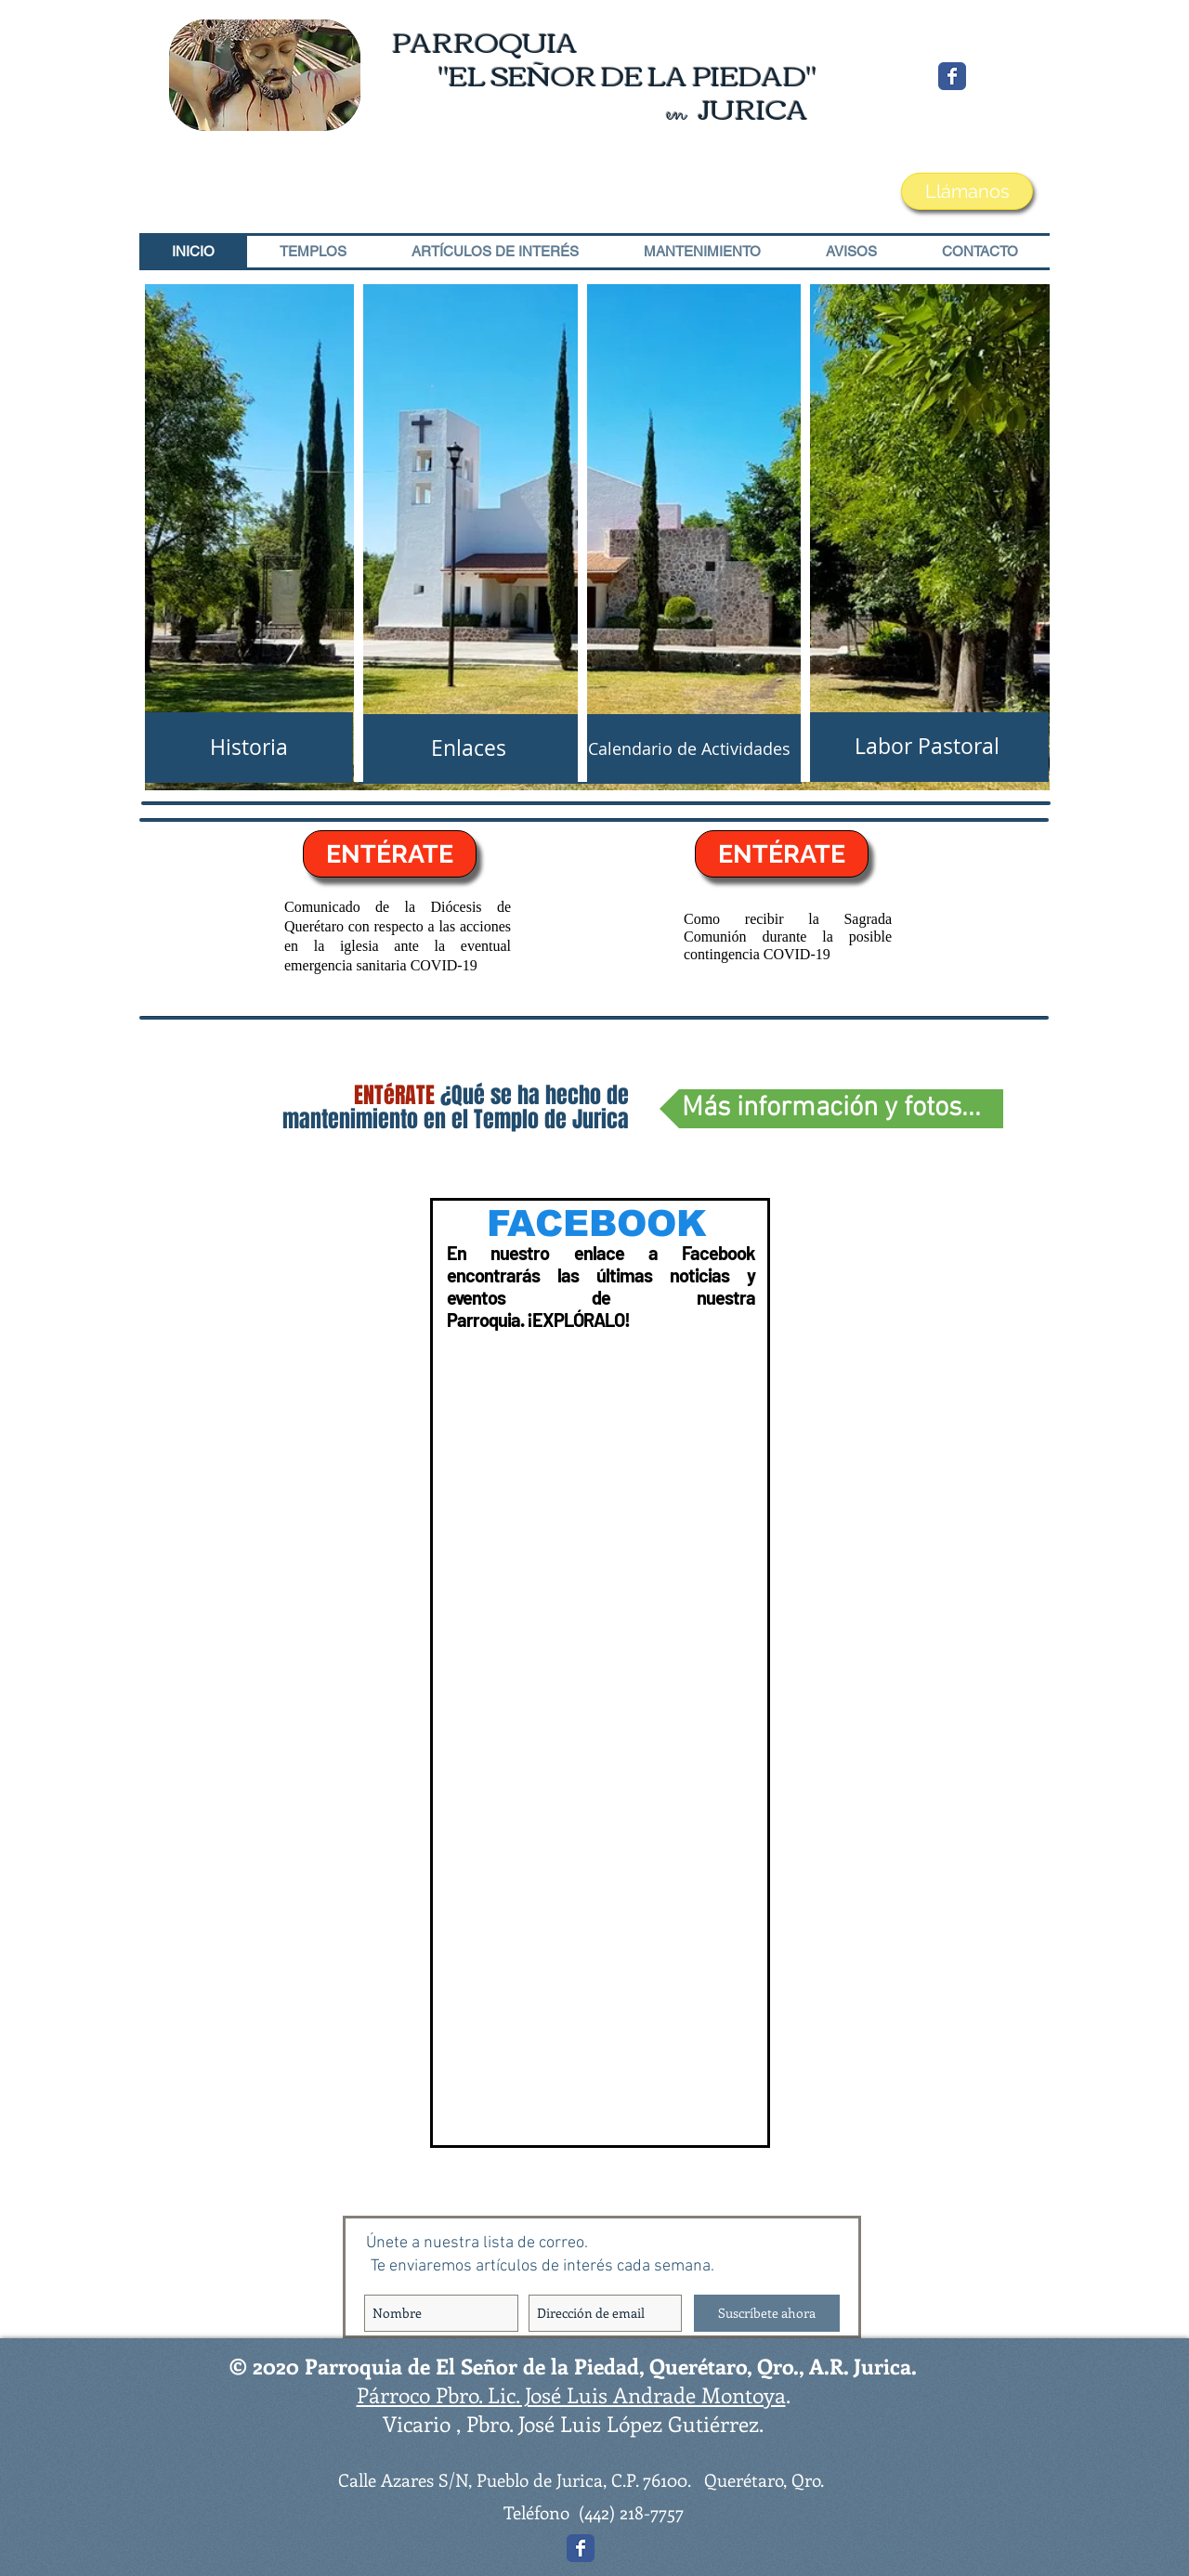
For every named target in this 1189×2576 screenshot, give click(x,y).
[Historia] (249, 747)
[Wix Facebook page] (952, 76)
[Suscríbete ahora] (767, 2313)
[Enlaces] (468, 749)
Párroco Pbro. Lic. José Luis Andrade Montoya (571, 2394)
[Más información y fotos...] (831, 1108)
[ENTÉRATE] (390, 854)
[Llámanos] (967, 191)
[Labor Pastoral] (926, 747)
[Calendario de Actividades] (689, 749)
